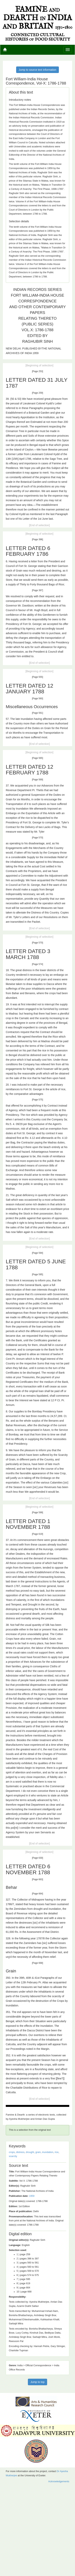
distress (20, 2152)
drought (30, 2152)
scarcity (13, 2156)
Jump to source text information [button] (37, 69)
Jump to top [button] (37, 2382)
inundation (47, 2152)
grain (38, 2152)
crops (12, 2152)
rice (56, 2152)
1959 (31, 2196)
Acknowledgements (58, 2481)
